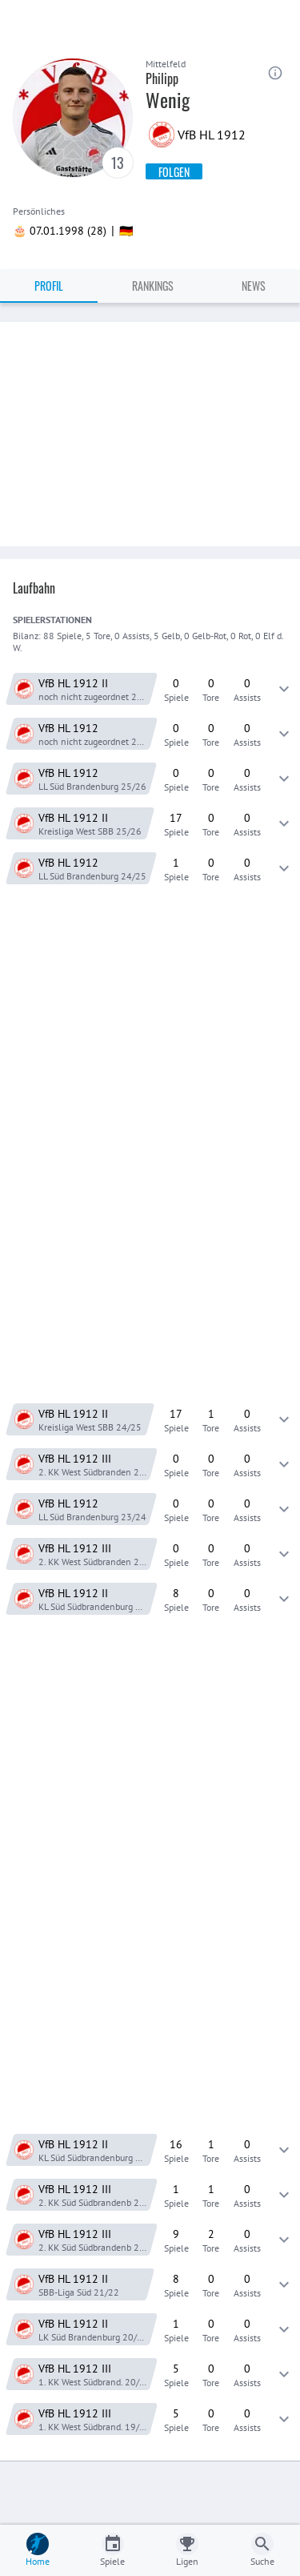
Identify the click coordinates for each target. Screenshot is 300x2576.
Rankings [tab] (153, 285)
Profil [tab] (48, 285)
